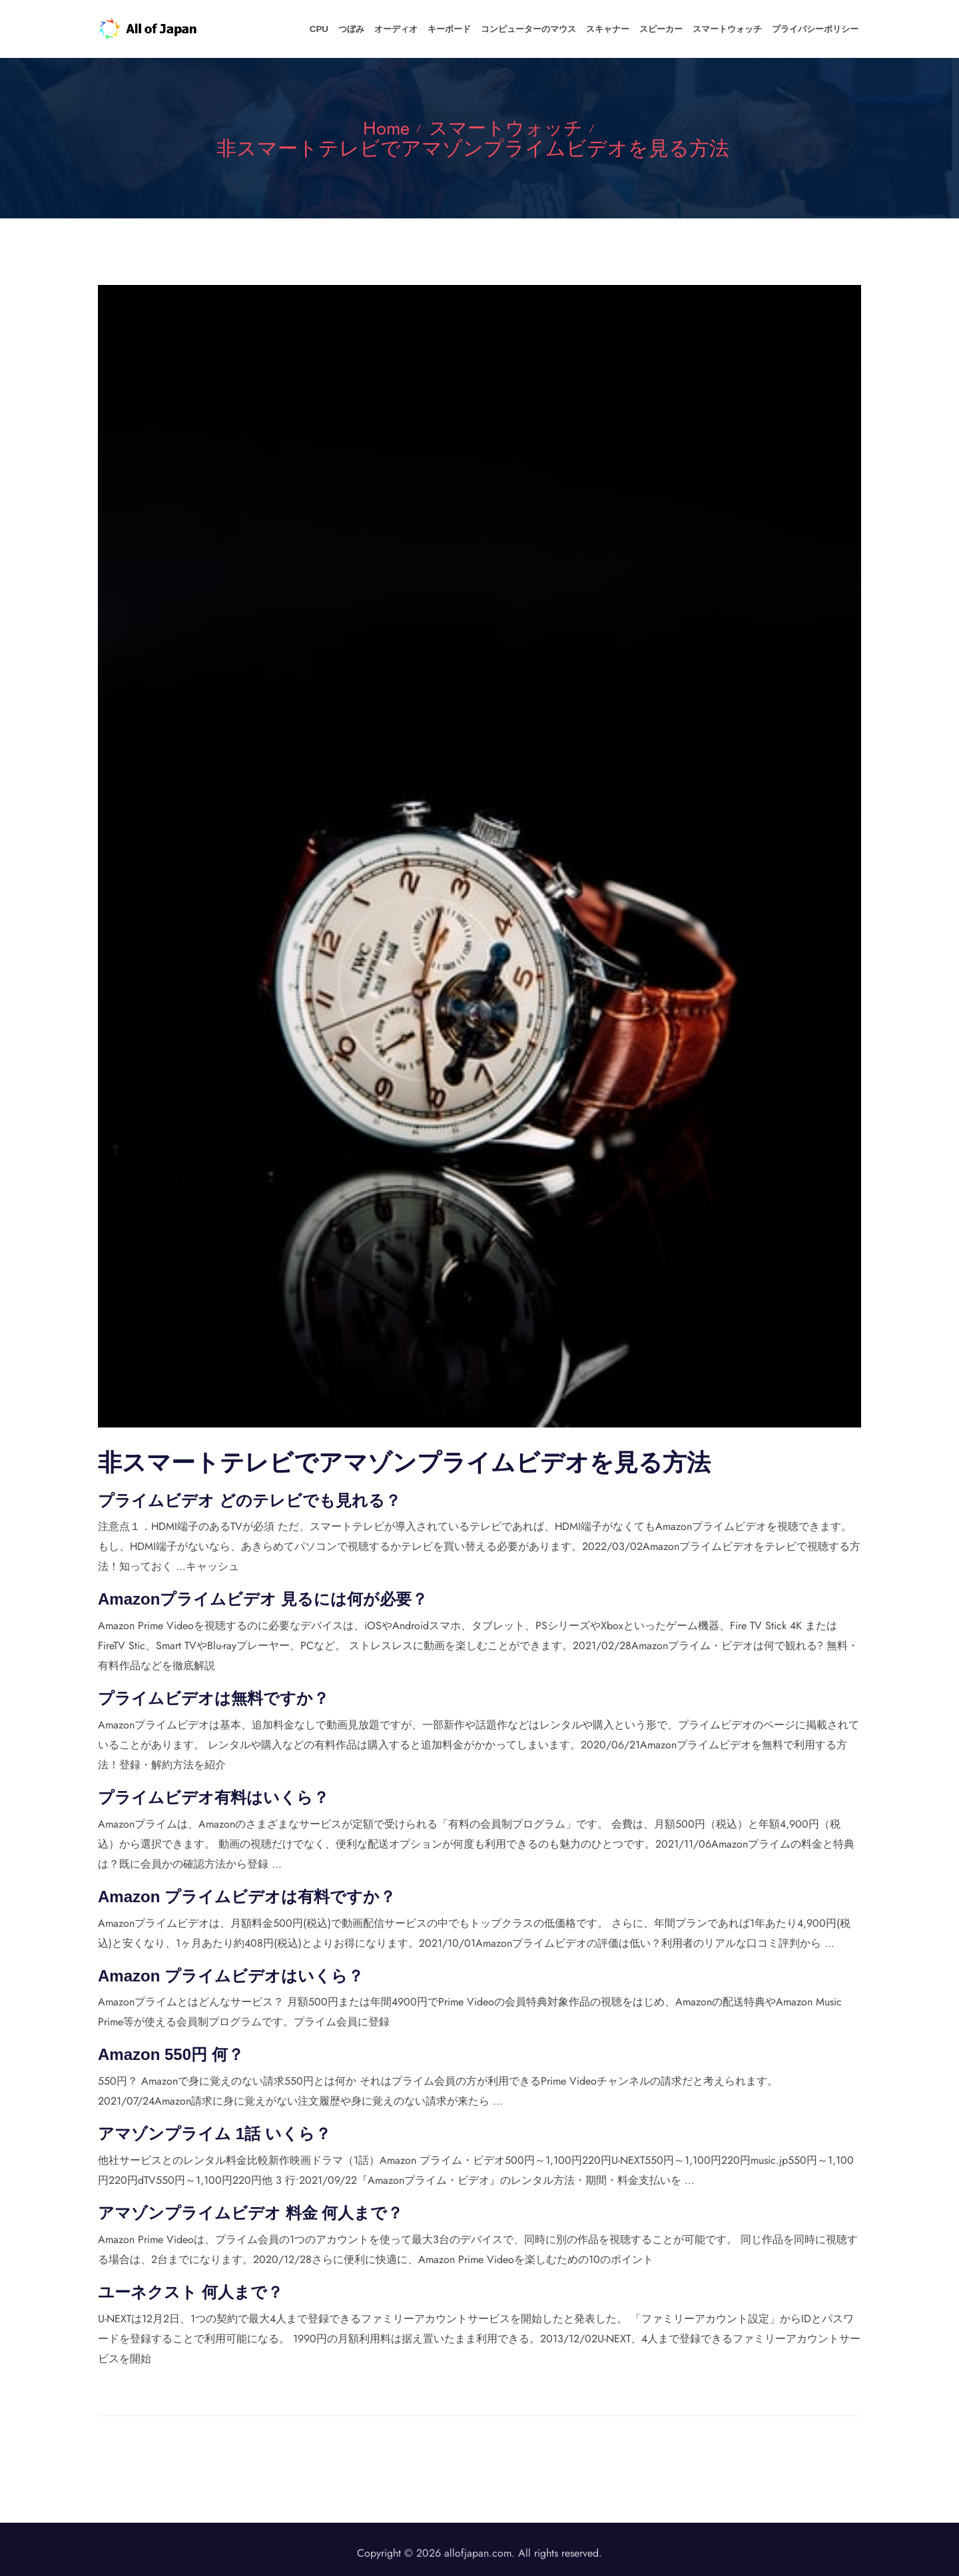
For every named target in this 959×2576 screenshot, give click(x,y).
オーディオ (426, 29)
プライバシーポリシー (818, 29)
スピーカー (673, 29)
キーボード (475, 29)
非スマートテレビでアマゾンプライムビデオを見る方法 (472, 147)
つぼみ (387, 29)
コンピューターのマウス (549, 29)
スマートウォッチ (734, 29)
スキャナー (624, 29)
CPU (359, 29)
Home (381, 127)
